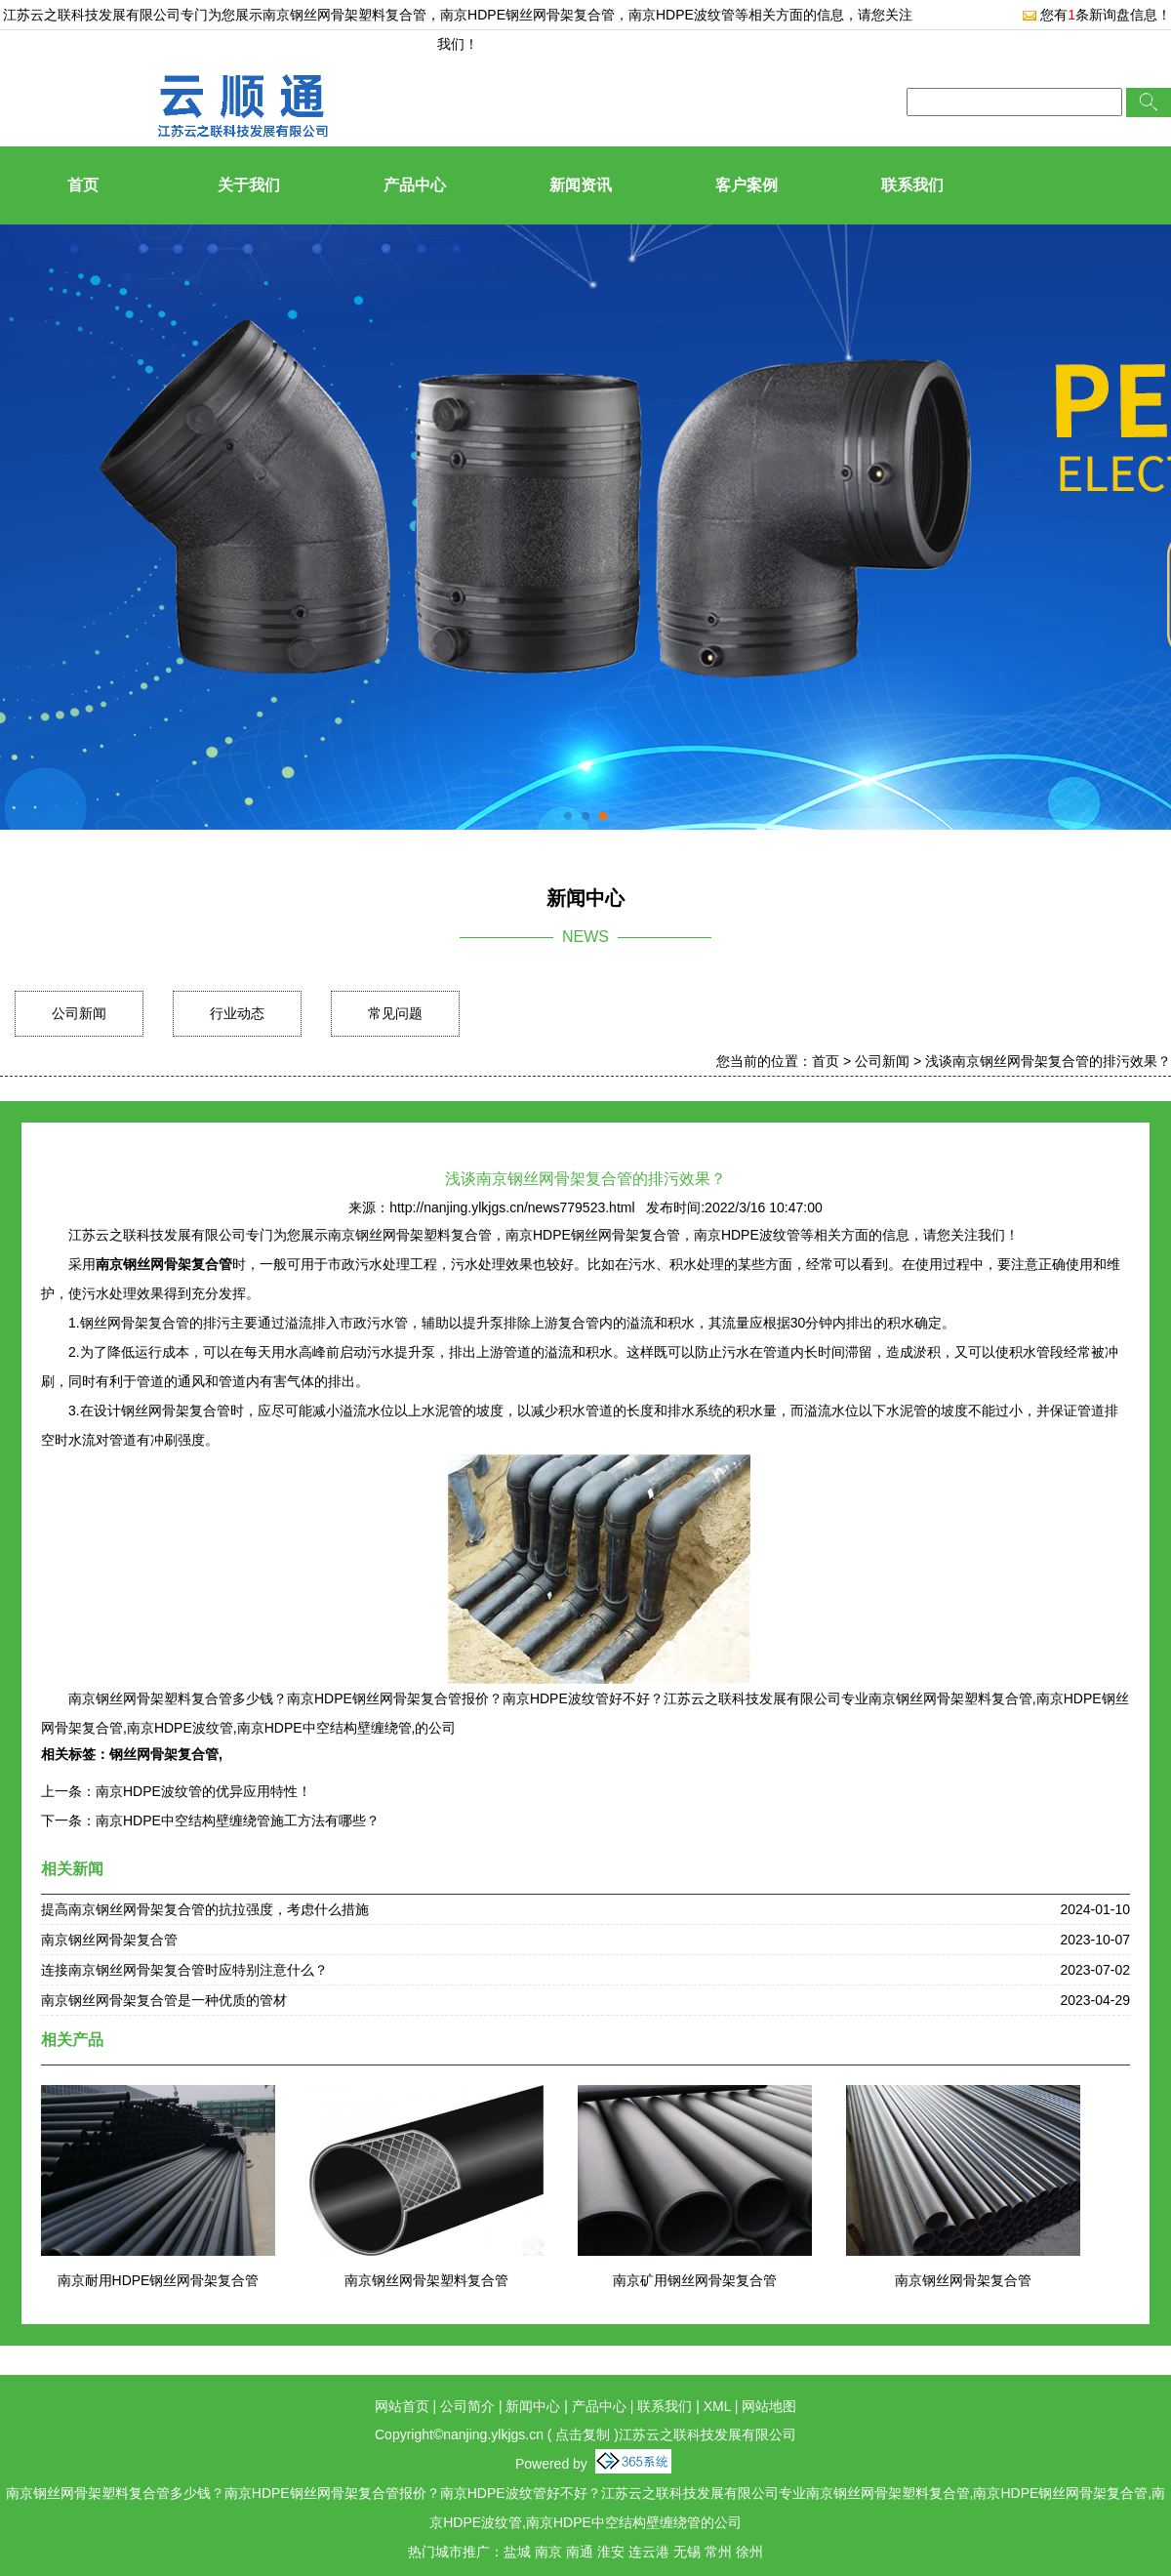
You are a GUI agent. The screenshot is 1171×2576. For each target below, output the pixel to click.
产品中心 (415, 185)
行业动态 (237, 1013)
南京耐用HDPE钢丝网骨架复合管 (159, 2280)
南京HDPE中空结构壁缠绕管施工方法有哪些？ (238, 1820)
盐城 (517, 2551)
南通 (579, 2551)
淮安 (611, 2551)
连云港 (648, 2551)
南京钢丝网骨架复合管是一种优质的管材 (164, 2000)
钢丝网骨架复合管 (164, 1754)
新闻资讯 (580, 185)
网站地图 (769, 2406)
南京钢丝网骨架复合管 (109, 1939)
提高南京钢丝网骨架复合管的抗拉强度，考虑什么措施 (205, 1909)
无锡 (687, 2551)
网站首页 (402, 2406)
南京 (548, 2551)
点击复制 (582, 2434)
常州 (718, 2551)
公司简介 (467, 2406)
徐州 (749, 2551)
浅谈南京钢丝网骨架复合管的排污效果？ (1048, 1061)
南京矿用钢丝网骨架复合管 (695, 2280)
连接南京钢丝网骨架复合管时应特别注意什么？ (184, 1970)
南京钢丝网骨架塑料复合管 (344, 14)
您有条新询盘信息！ (1096, 14)
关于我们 (249, 185)
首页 (83, 185)
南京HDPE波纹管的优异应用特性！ (203, 1791)
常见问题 (395, 1013)
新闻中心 (532, 2406)
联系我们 (912, 185)
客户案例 (746, 185)
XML (717, 2406)
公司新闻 (79, 1013)
